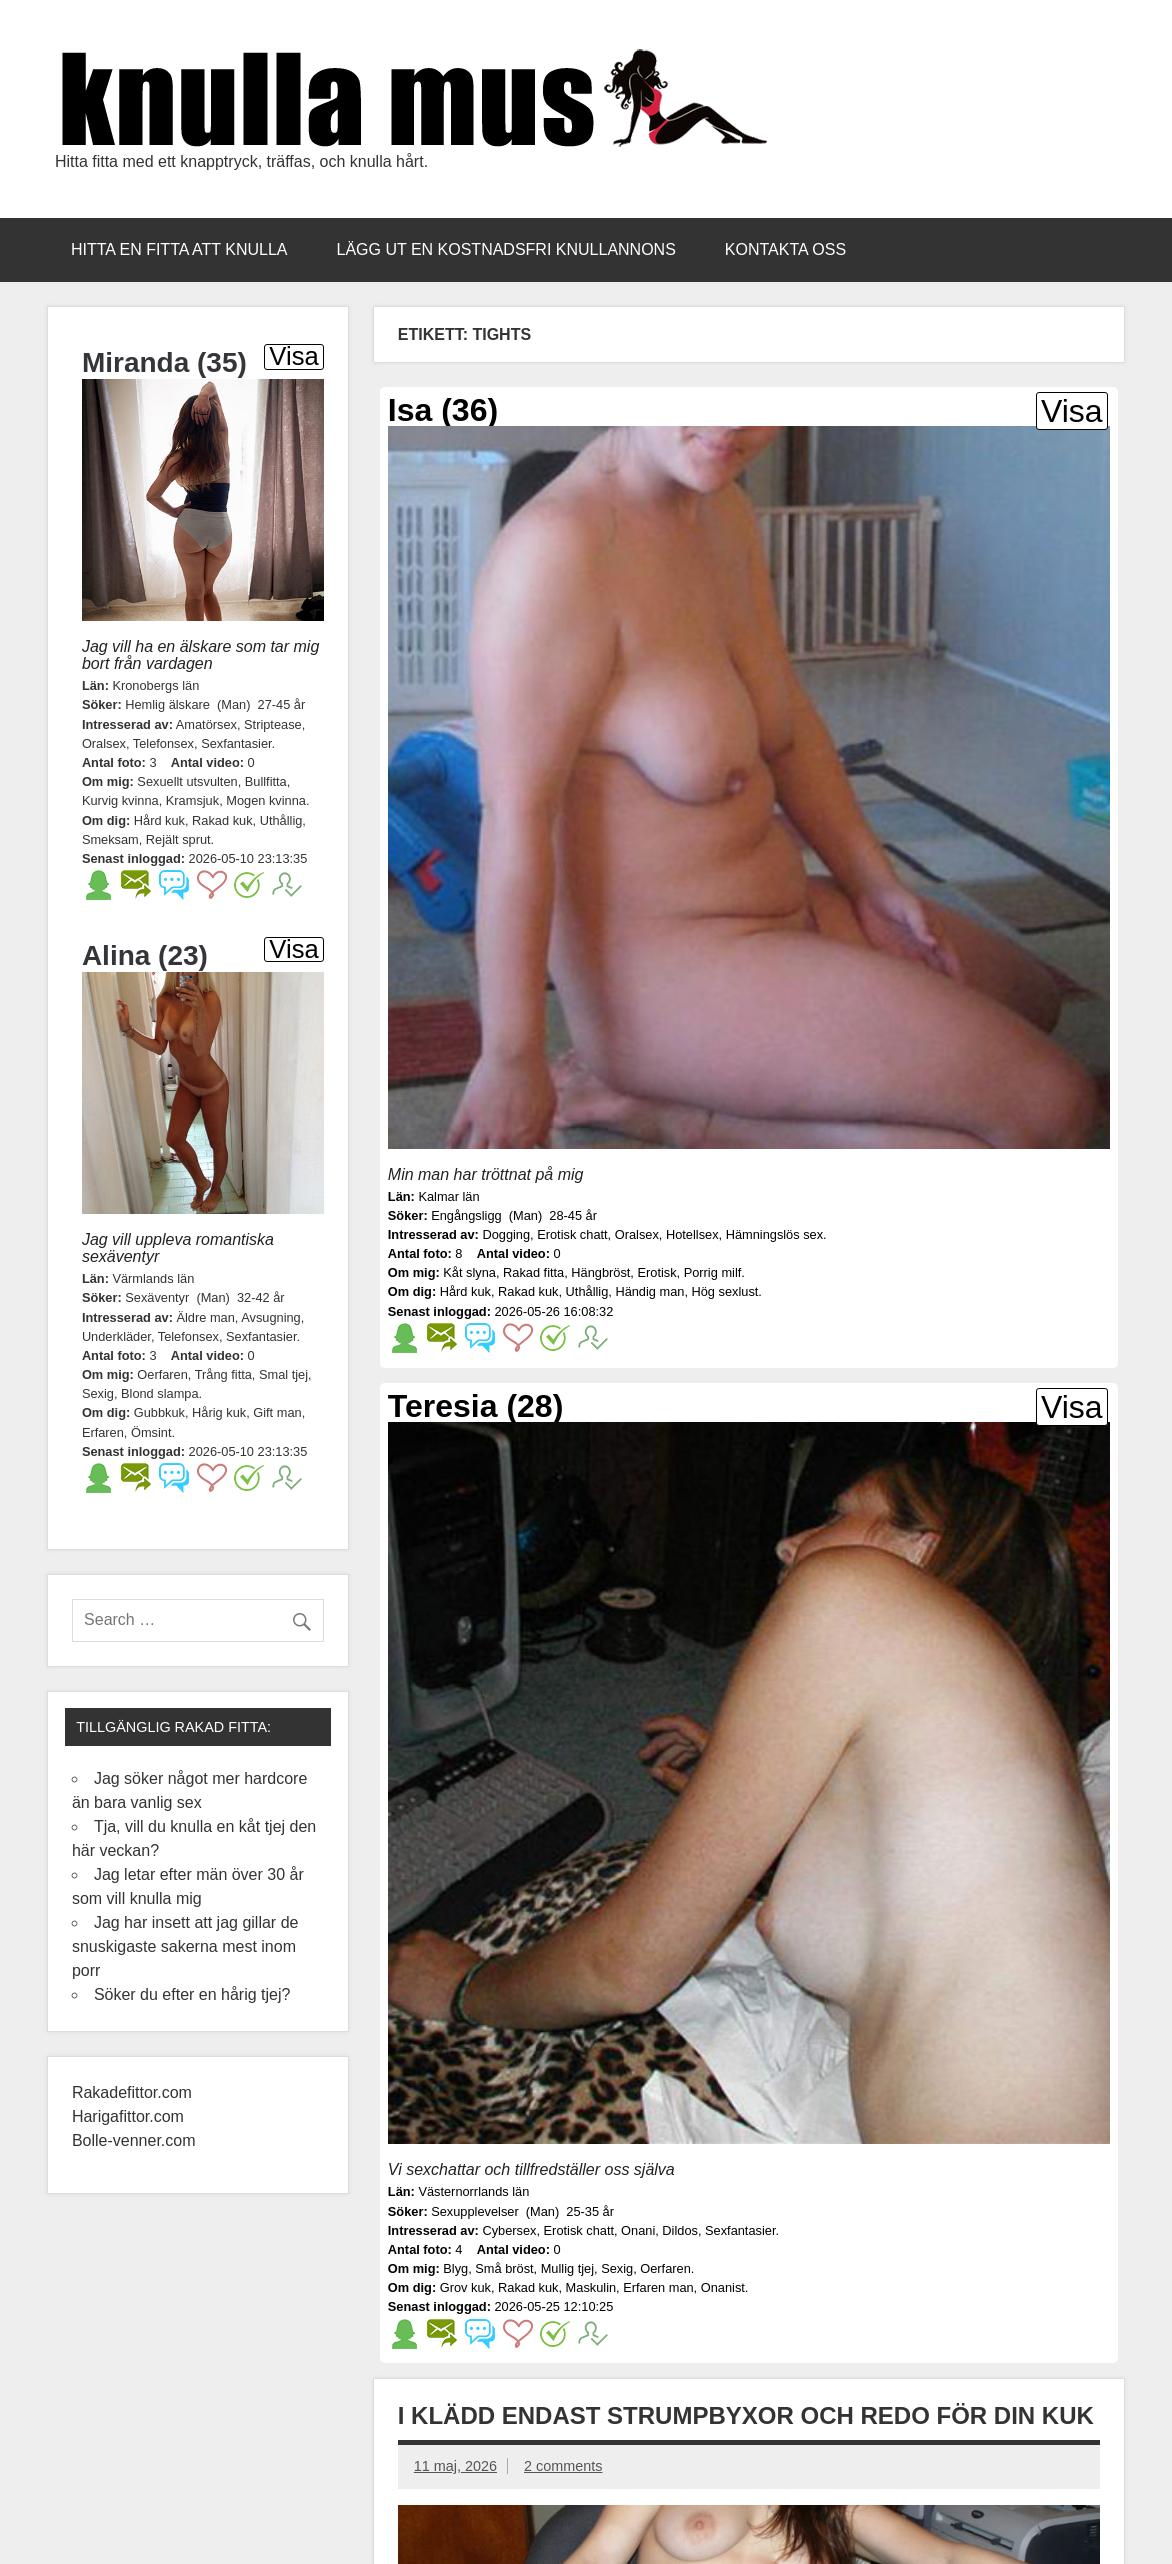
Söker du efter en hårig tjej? (192, 1994)
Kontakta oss (785, 249)
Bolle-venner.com (134, 2140)
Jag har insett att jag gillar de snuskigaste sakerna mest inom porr (185, 1946)
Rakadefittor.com (134, 2092)
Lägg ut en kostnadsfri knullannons (506, 249)
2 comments (563, 2466)
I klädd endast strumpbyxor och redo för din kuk (746, 2415)
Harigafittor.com (128, 2116)
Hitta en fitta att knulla (179, 249)
